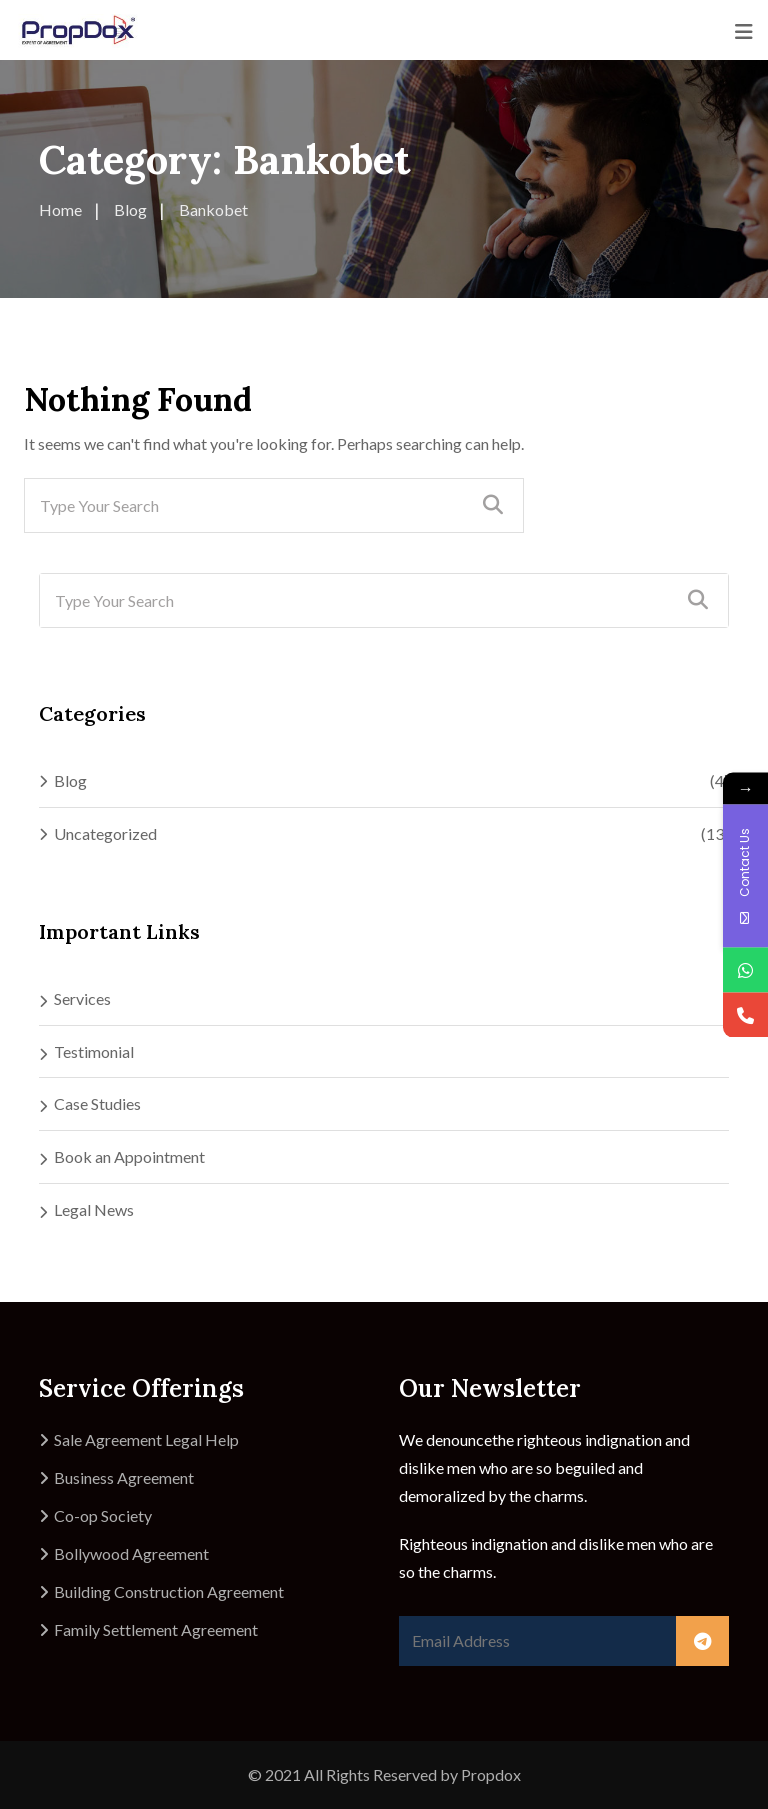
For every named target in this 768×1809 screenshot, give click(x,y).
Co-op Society (103, 1515)
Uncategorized (105, 833)
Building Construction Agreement (169, 1591)
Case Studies (97, 1103)
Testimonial (94, 1051)
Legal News (94, 1209)
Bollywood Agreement (131, 1553)
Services (82, 998)
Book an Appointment (129, 1156)
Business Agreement (124, 1477)
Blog (70, 780)
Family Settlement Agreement (156, 1629)
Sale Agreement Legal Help (146, 1439)
